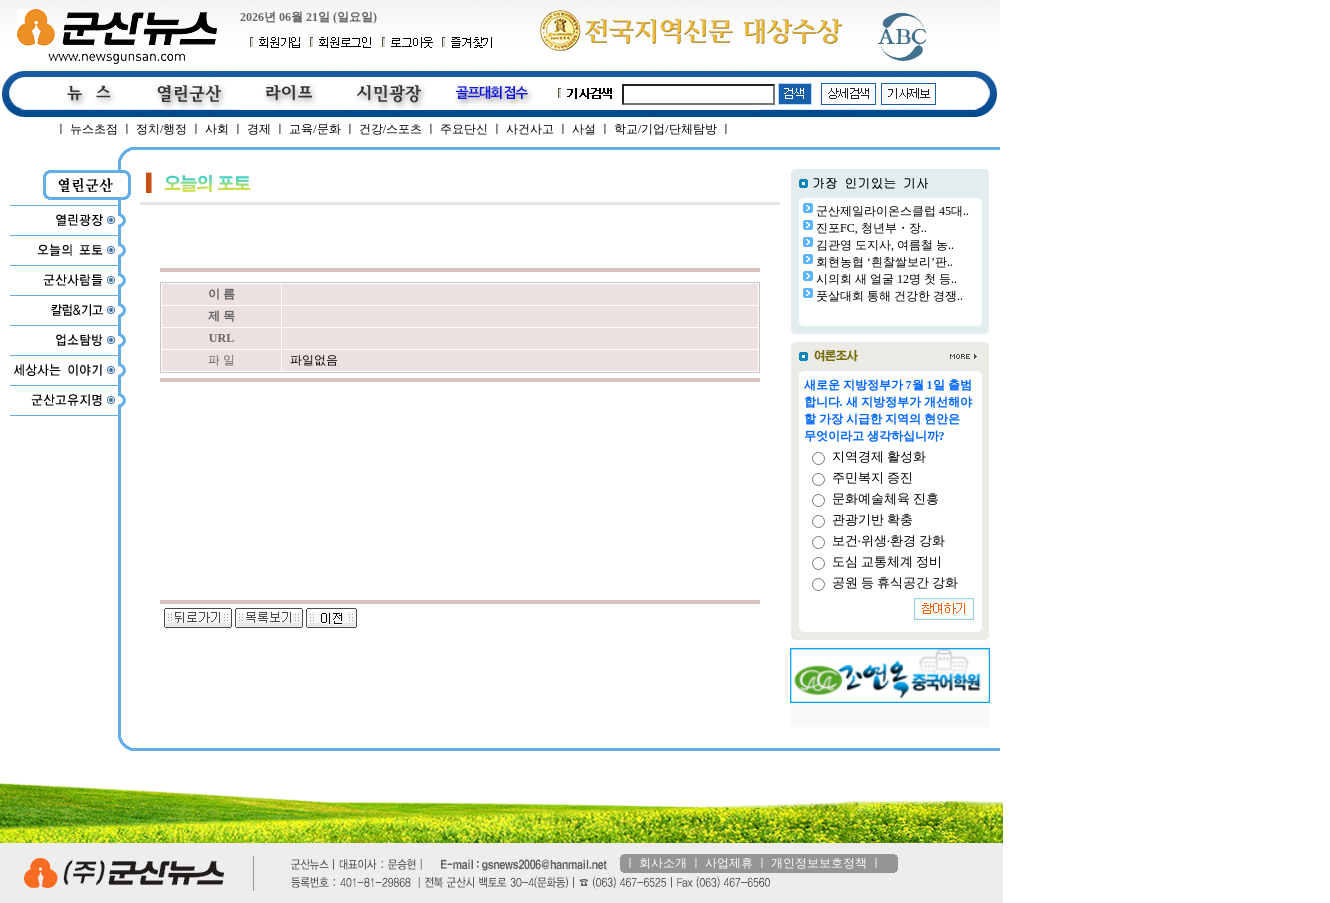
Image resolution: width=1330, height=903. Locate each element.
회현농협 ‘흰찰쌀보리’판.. (884, 262)
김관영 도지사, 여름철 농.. (885, 245)
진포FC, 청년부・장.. (871, 228)
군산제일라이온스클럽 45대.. (892, 211)
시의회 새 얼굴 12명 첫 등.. (886, 279)
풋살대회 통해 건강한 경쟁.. (889, 296)
